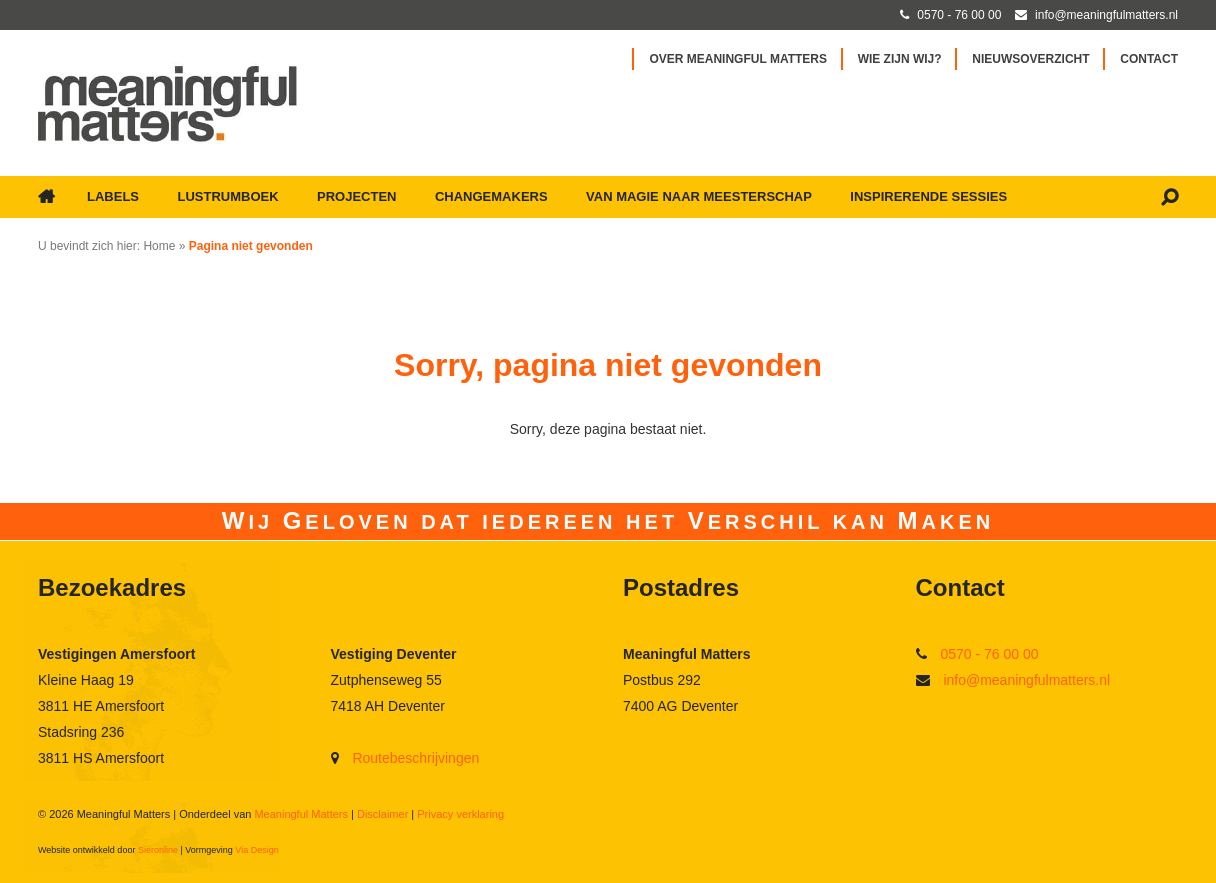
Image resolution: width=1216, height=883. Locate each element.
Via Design (256, 850)
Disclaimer (382, 814)
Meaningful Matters (301, 814)
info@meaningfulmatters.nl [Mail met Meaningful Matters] (1106, 15)
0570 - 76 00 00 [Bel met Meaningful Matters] (959, 15)
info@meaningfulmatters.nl (1026, 680)
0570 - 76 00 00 (989, 654)
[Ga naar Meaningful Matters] (167, 103)
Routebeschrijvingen (415, 758)
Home (159, 246)
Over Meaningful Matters (738, 59)
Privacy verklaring (460, 814)
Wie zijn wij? (900, 59)
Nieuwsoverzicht (1030, 59)
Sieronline (158, 850)
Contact (1149, 59)
